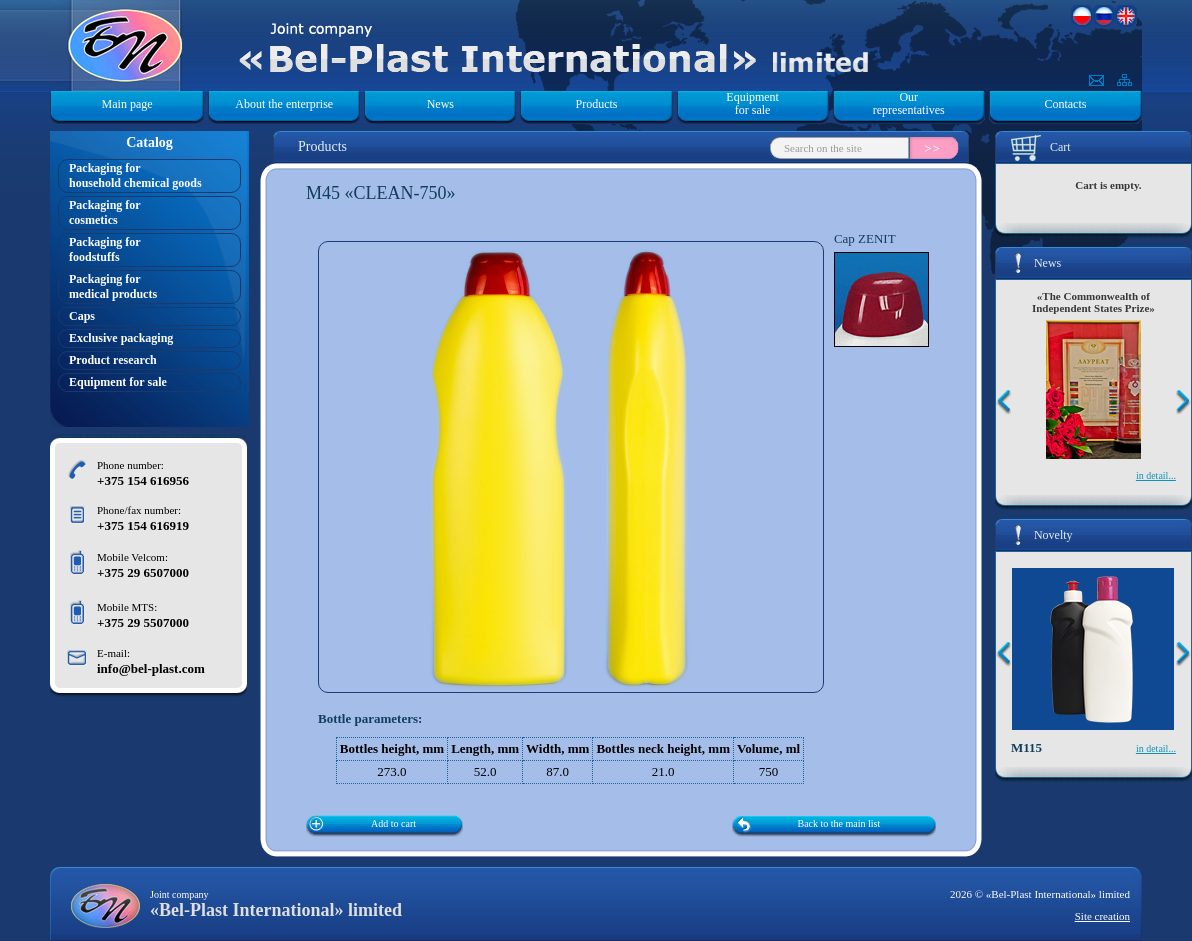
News (440, 104)
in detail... (1156, 475)
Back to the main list (839, 823)
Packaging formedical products (113, 286)
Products (596, 104)
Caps (82, 316)
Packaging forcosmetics (105, 212)
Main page (127, 104)
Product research (113, 360)
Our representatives (909, 104)
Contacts (1065, 104)
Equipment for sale (752, 104)
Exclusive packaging (121, 338)
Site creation (1102, 916)
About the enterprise (284, 104)
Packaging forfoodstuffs (105, 249)
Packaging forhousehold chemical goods (135, 175)
